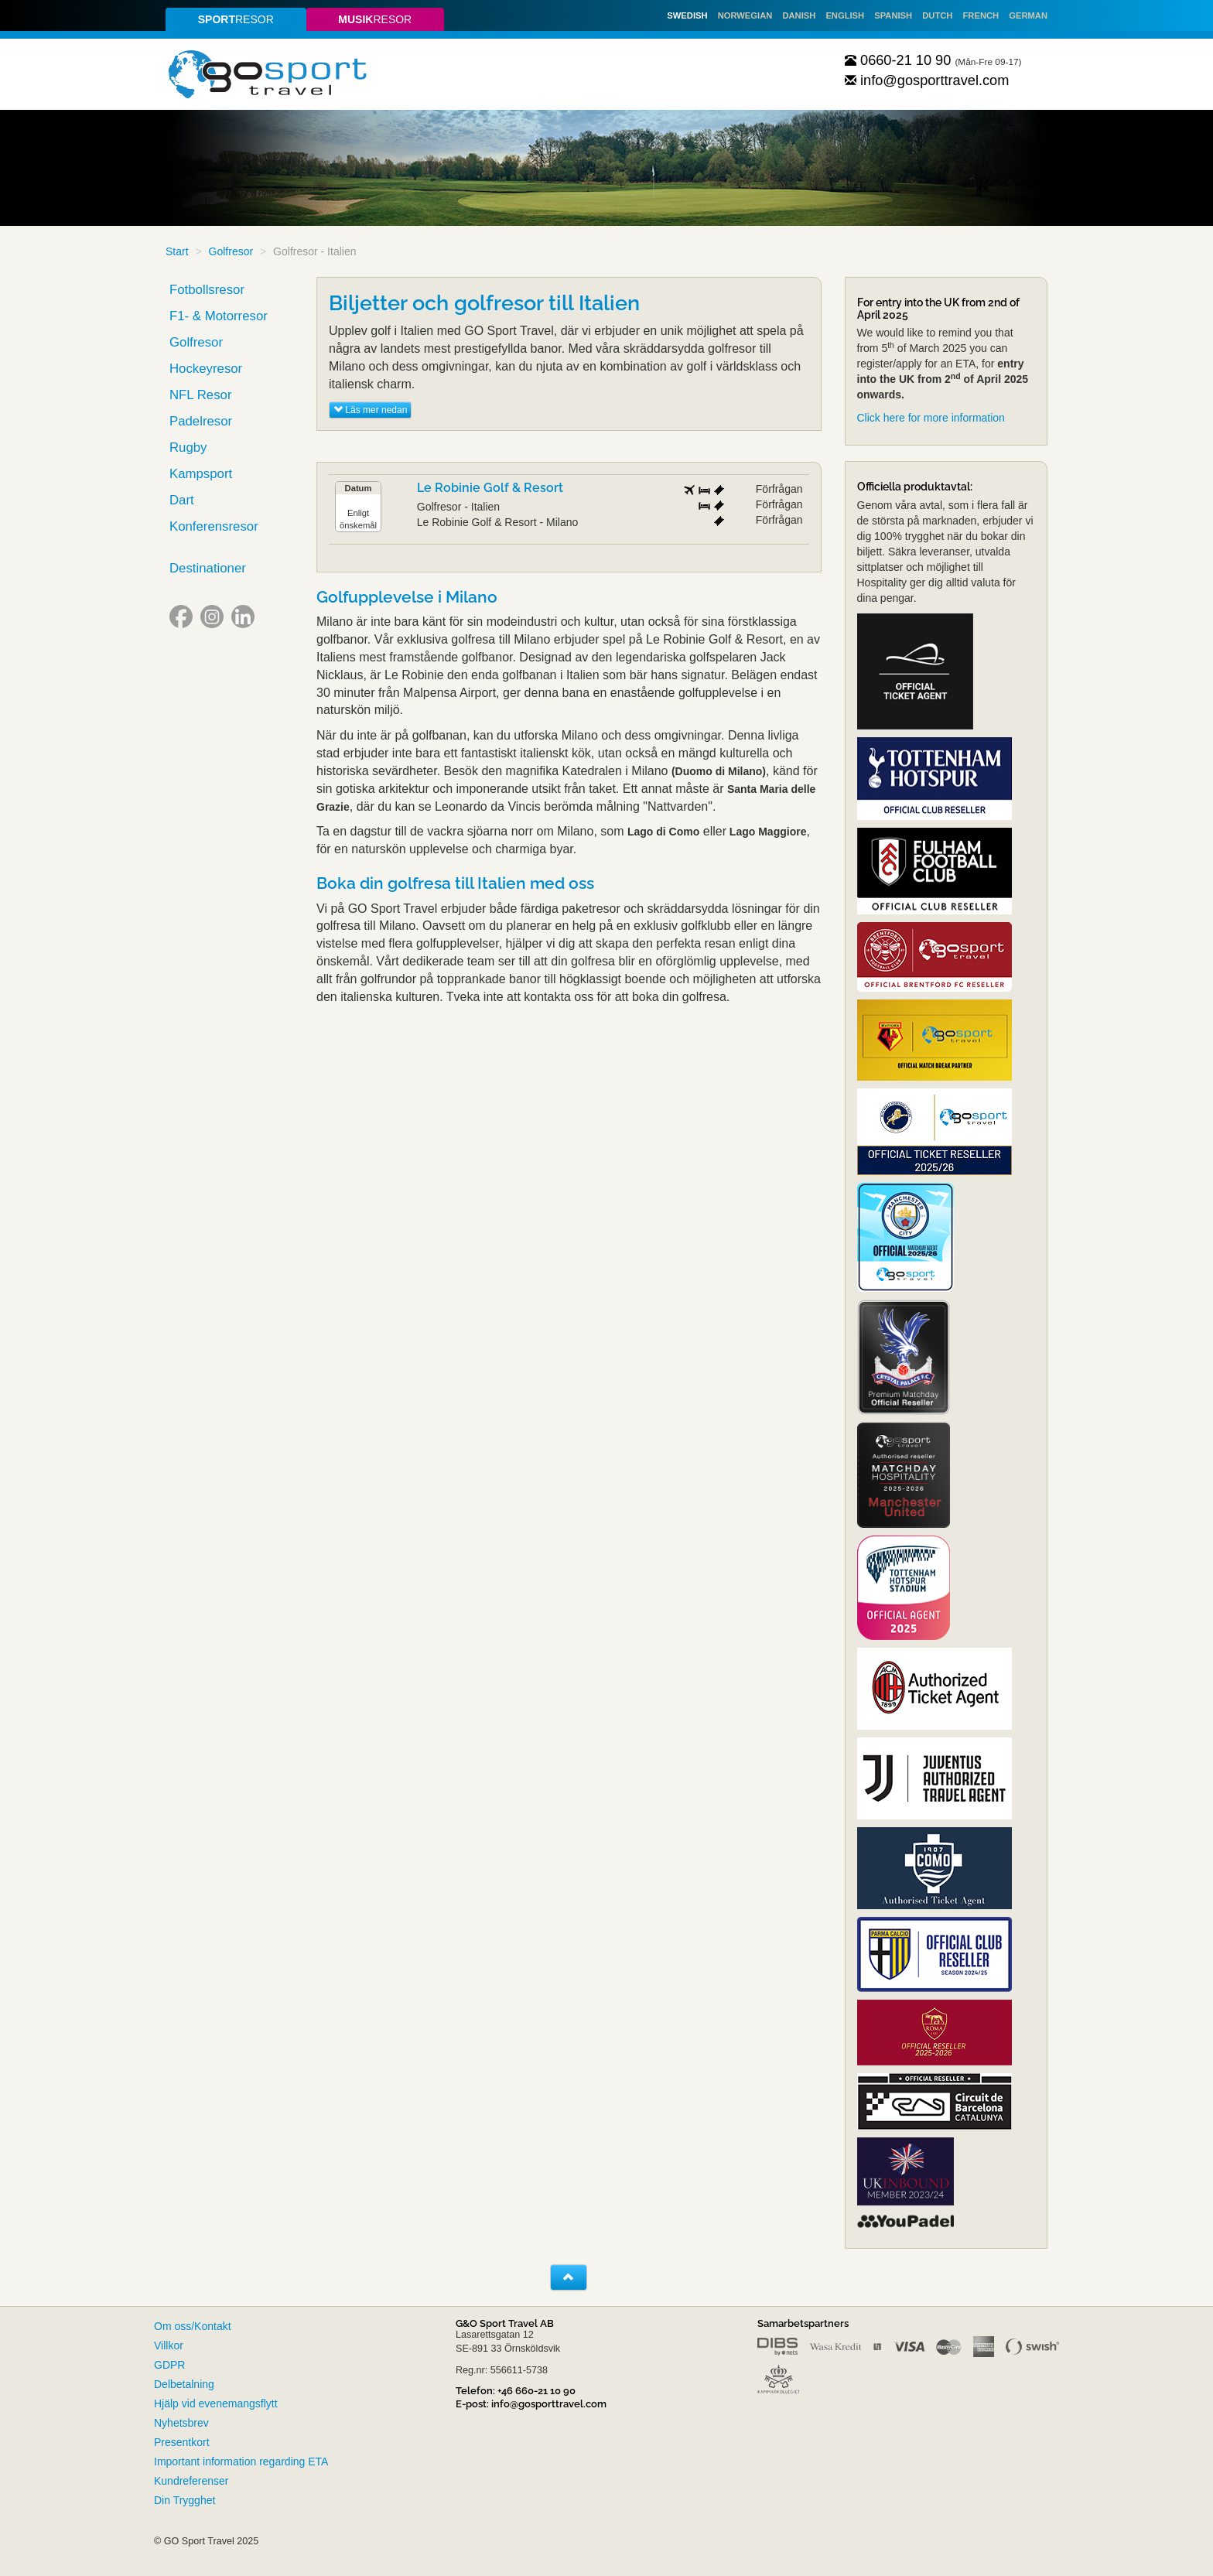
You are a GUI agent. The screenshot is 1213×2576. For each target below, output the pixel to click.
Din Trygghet (184, 2500)
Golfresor (231, 251)
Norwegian (745, 15)
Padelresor (200, 421)
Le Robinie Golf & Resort (490, 487)
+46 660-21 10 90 (536, 2391)
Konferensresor (213, 526)
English (844, 15)
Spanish (893, 15)
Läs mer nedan (370, 410)
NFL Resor (200, 395)
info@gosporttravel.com (927, 80)
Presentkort (182, 2442)
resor (236, 19)
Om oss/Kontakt (192, 2326)
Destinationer (207, 568)
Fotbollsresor (206, 289)
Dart (181, 500)
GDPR (169, 2365)
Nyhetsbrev (181, 2423)
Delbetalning (184, 2384)
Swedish (687, 15)
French (981, 15)
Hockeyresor (205, 368)
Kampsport (200, 473)
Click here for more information (931, 418)
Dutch (937, 15)
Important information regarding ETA (241, 2461)
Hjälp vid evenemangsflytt (216, 2403)
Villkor (168, 2345)
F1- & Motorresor (218, 316)
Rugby (188, 447)
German (1028, 15)
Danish (798, 15)
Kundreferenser (191, 2481)
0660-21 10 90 (898, 60)
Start (177, 251)
